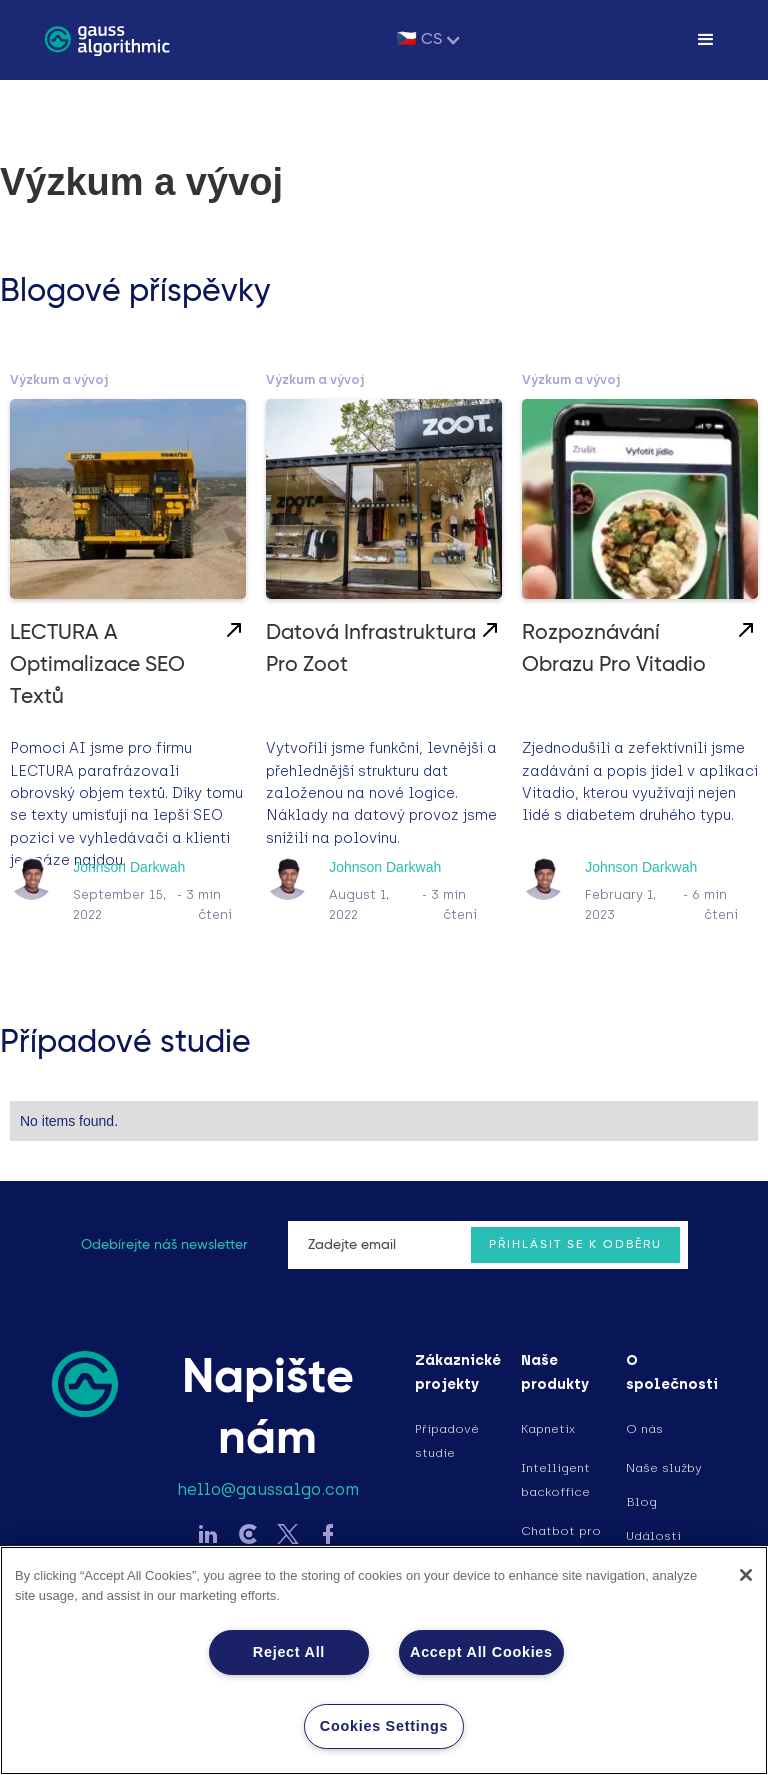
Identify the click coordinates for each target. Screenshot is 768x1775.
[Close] (746, 1575)
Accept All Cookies (481, 1652)
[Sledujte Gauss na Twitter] (288, 1536)
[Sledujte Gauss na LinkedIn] (208, 1536)
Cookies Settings (384, 1726)
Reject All (289, 1652)
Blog (641, 1502)
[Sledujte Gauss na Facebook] (328, 1536)
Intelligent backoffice (555, 1480)
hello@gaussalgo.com (268, 1490)
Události (653, 1536)
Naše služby (664, 1468)
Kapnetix (548, 1429)
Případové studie (447, 1441)
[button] (429, 40)
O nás (644, 1429)
